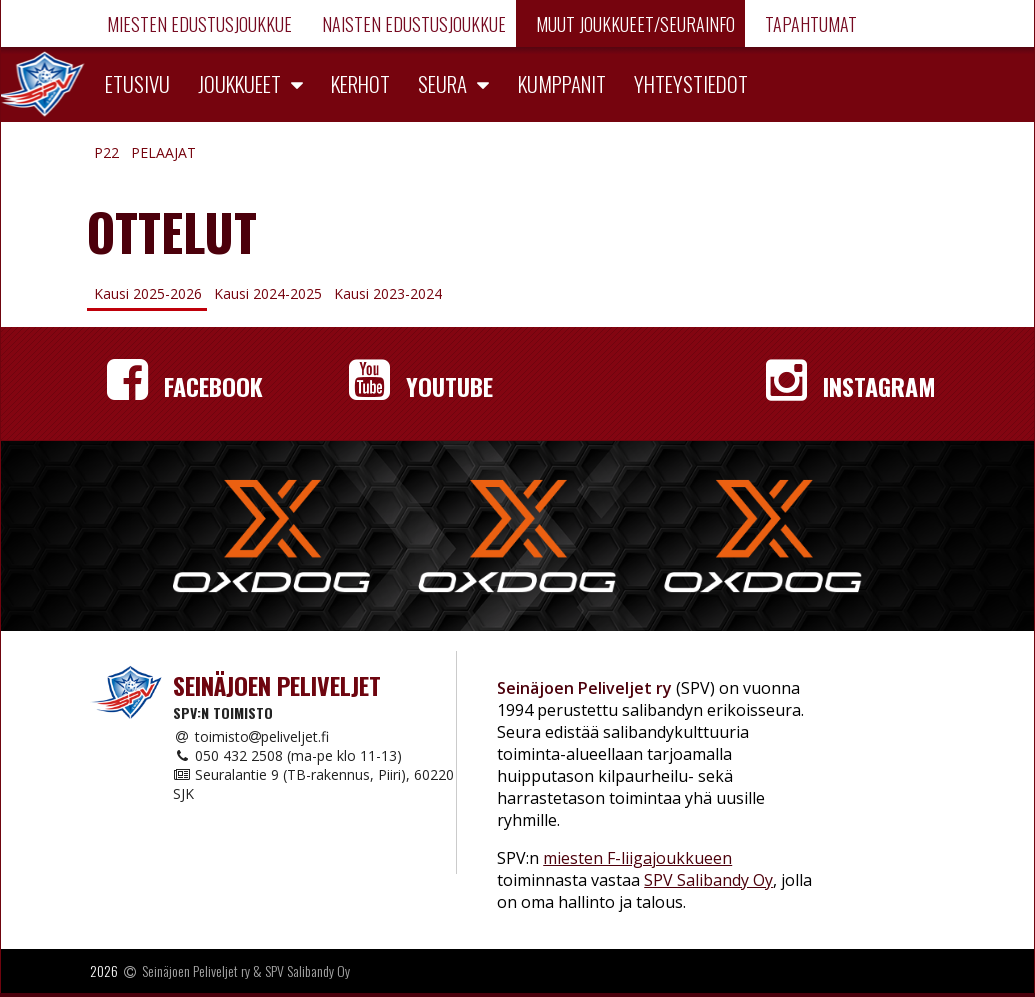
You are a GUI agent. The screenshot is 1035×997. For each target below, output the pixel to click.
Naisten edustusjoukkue (412, 24)
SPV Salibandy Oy (708, 880)
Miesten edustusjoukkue (197, 24)
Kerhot (360, 83)
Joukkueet (239, 83)
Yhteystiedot (691, 83)
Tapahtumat (809, 24)
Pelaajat (163, 152)
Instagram (851, 386)
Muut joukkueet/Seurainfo (633, 24)
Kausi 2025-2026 (148, 293)
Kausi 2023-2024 (388, 293)
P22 (106, 152)
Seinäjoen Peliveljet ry (196, 970)
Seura (442, 83)
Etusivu (137, 83)
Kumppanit (562, 83)
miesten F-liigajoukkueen (637, 858)
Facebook (185, 386)
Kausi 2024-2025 (268, 293)
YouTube (421, 386)
